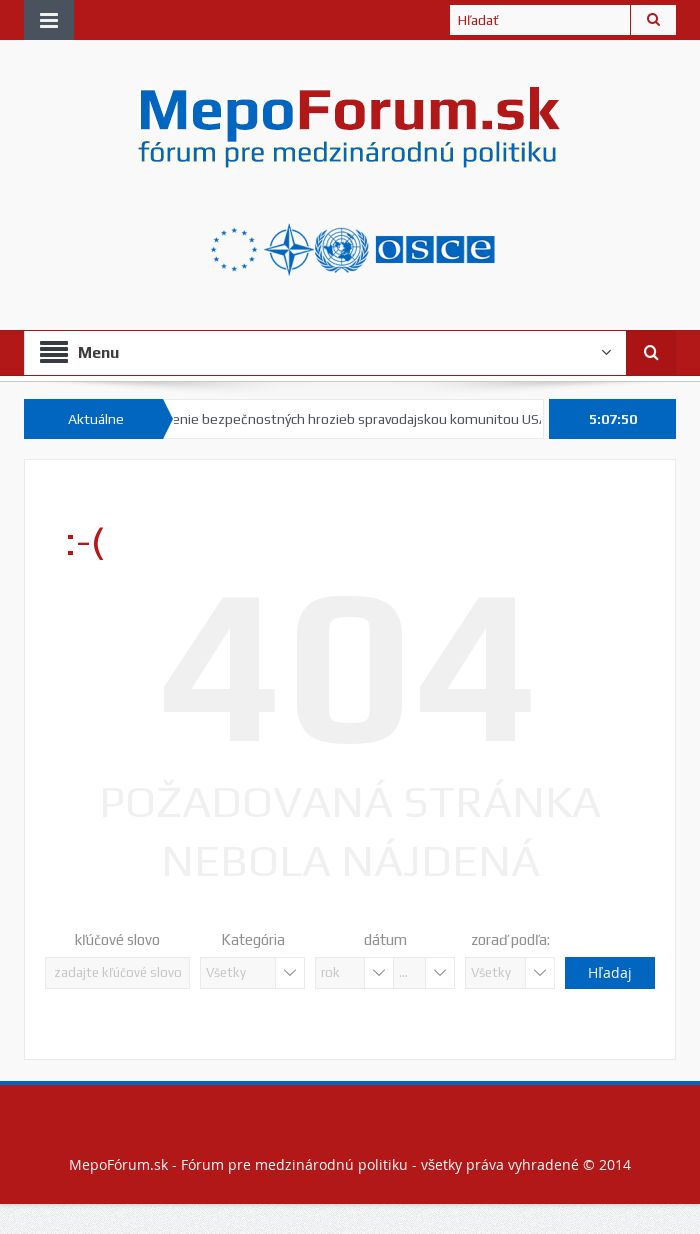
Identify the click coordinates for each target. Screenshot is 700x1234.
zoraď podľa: (510, 939)
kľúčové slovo (117, 939)
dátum (385, 939)
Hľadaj (609, 972)
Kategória (253, 939)
